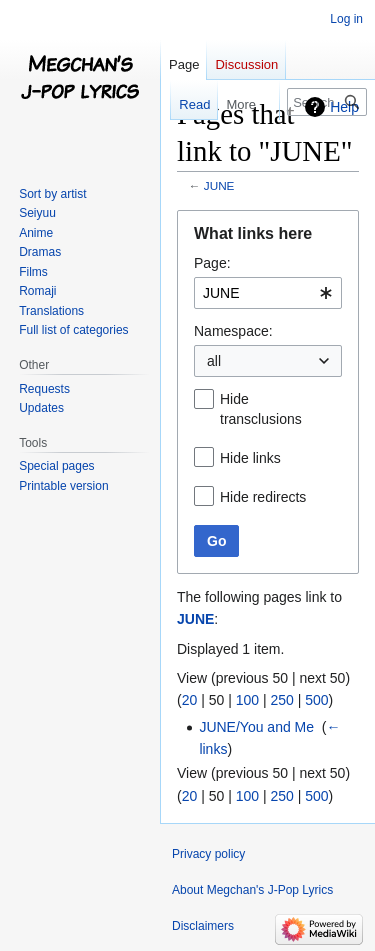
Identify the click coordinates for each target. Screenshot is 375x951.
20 (190, 700)
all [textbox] (214, 361)
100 (247, 700)
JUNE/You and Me (256, 727)
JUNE (219, 185)
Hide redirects (263, 497)
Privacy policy (208, 854)
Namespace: (233, 331)
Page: (212, 263)
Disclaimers (203, 926)
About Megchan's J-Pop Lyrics (252, 890)
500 (316, 700)
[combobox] (268, 293)
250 (281, 700)
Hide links (250, 458)
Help (344, 107)
